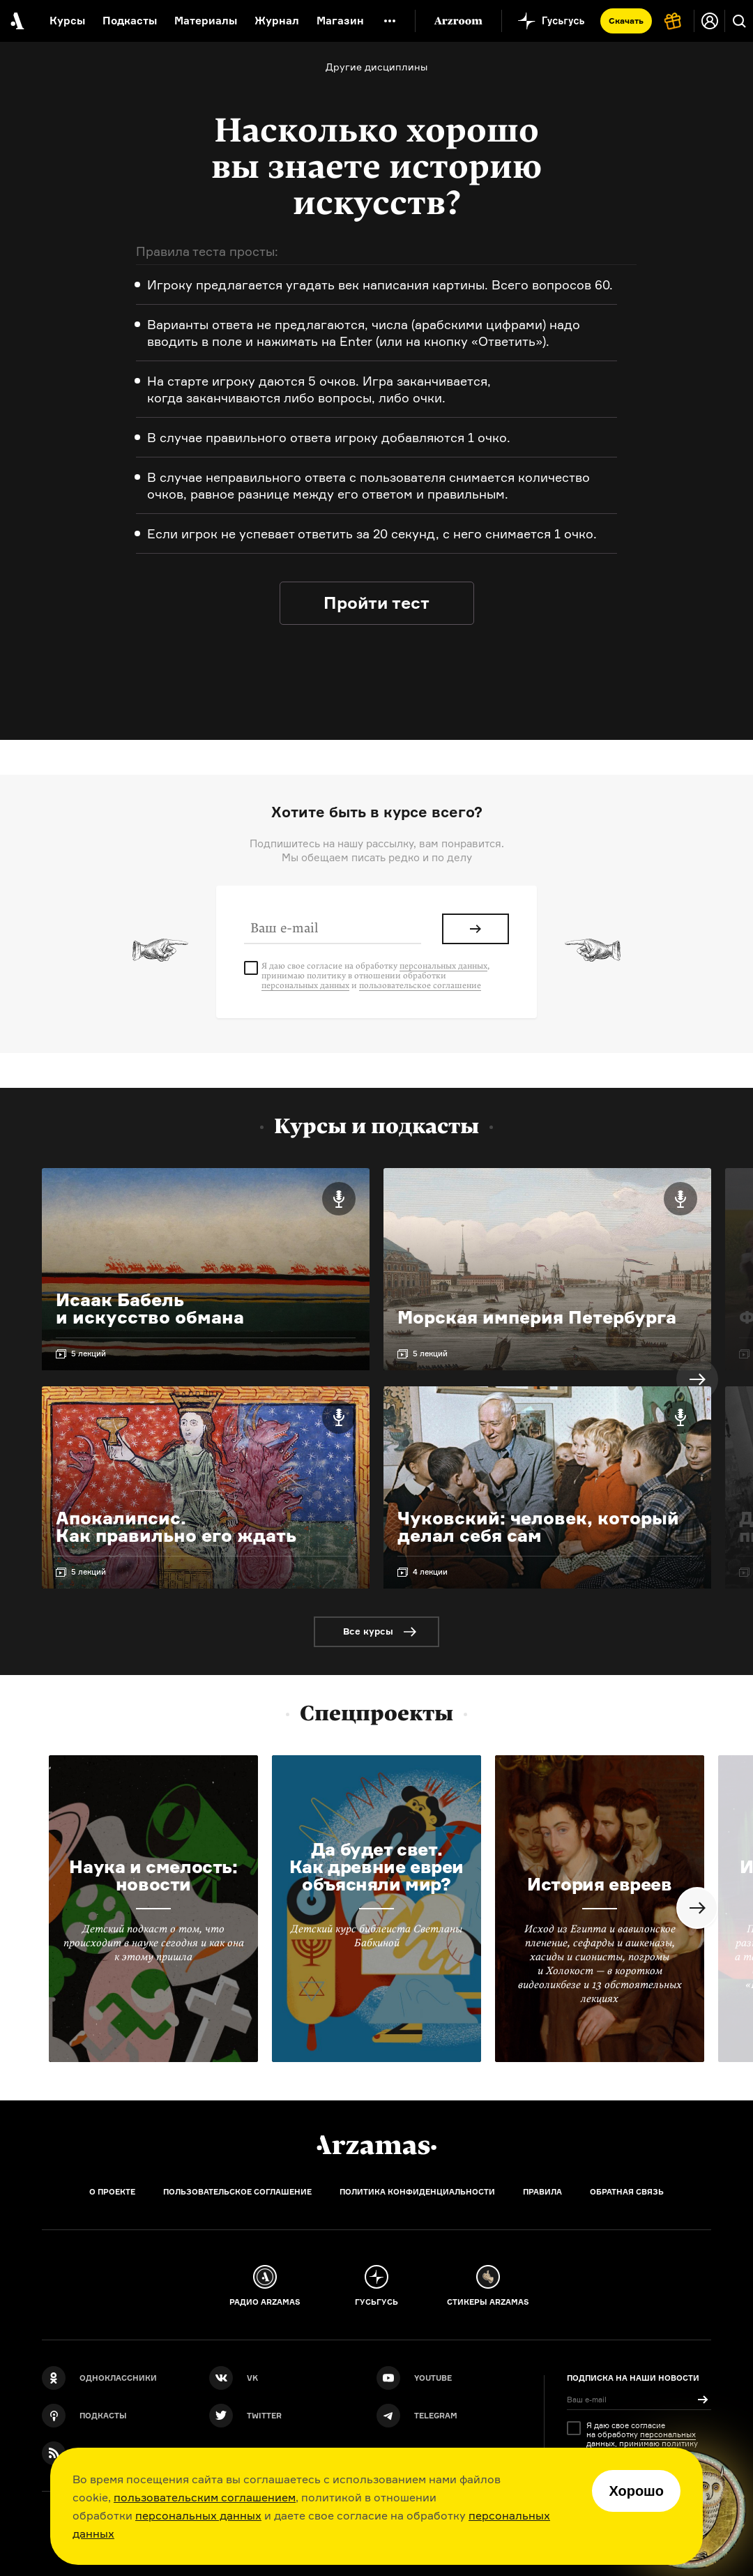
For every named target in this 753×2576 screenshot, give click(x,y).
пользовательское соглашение (420, 985)
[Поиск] (739, 21)
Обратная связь (627, 2192)
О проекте (112, 2192)
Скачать (626, 20)
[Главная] (376, 2145)
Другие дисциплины (376, 67)
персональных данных (198, 2515)
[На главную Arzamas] (15, 21)
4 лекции (430, 1572)
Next (697, 1379)
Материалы (205, 20)
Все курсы (368, 1631)
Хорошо (636, 2491)
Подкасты (129, 20)
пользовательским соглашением (205, 2497)
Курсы (67, 20)
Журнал (276, 20)
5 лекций (88, 1353)
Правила (542, 2192)
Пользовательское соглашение (237, 2192)
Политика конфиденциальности (417, 2192)
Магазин (340, 20)
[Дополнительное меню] (390, 21)
